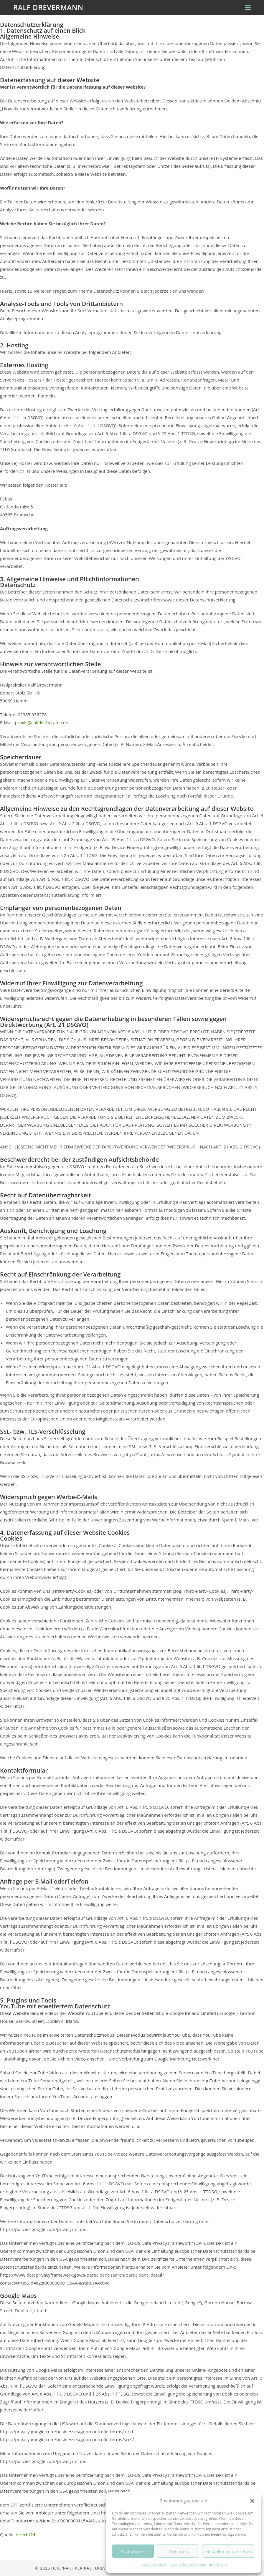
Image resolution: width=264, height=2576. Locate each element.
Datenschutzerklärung (188, 2564)
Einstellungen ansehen (228, 2551)
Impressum (218, 2564)
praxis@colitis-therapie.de (41, 722)
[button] (252, 2501)
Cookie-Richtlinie (153, 2564)
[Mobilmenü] (248, 7)
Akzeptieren (133, 2551)
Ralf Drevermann (48, 7)
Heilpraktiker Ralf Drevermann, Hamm (95, 2568)
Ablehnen (178, 2551)
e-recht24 (24, 2534)
